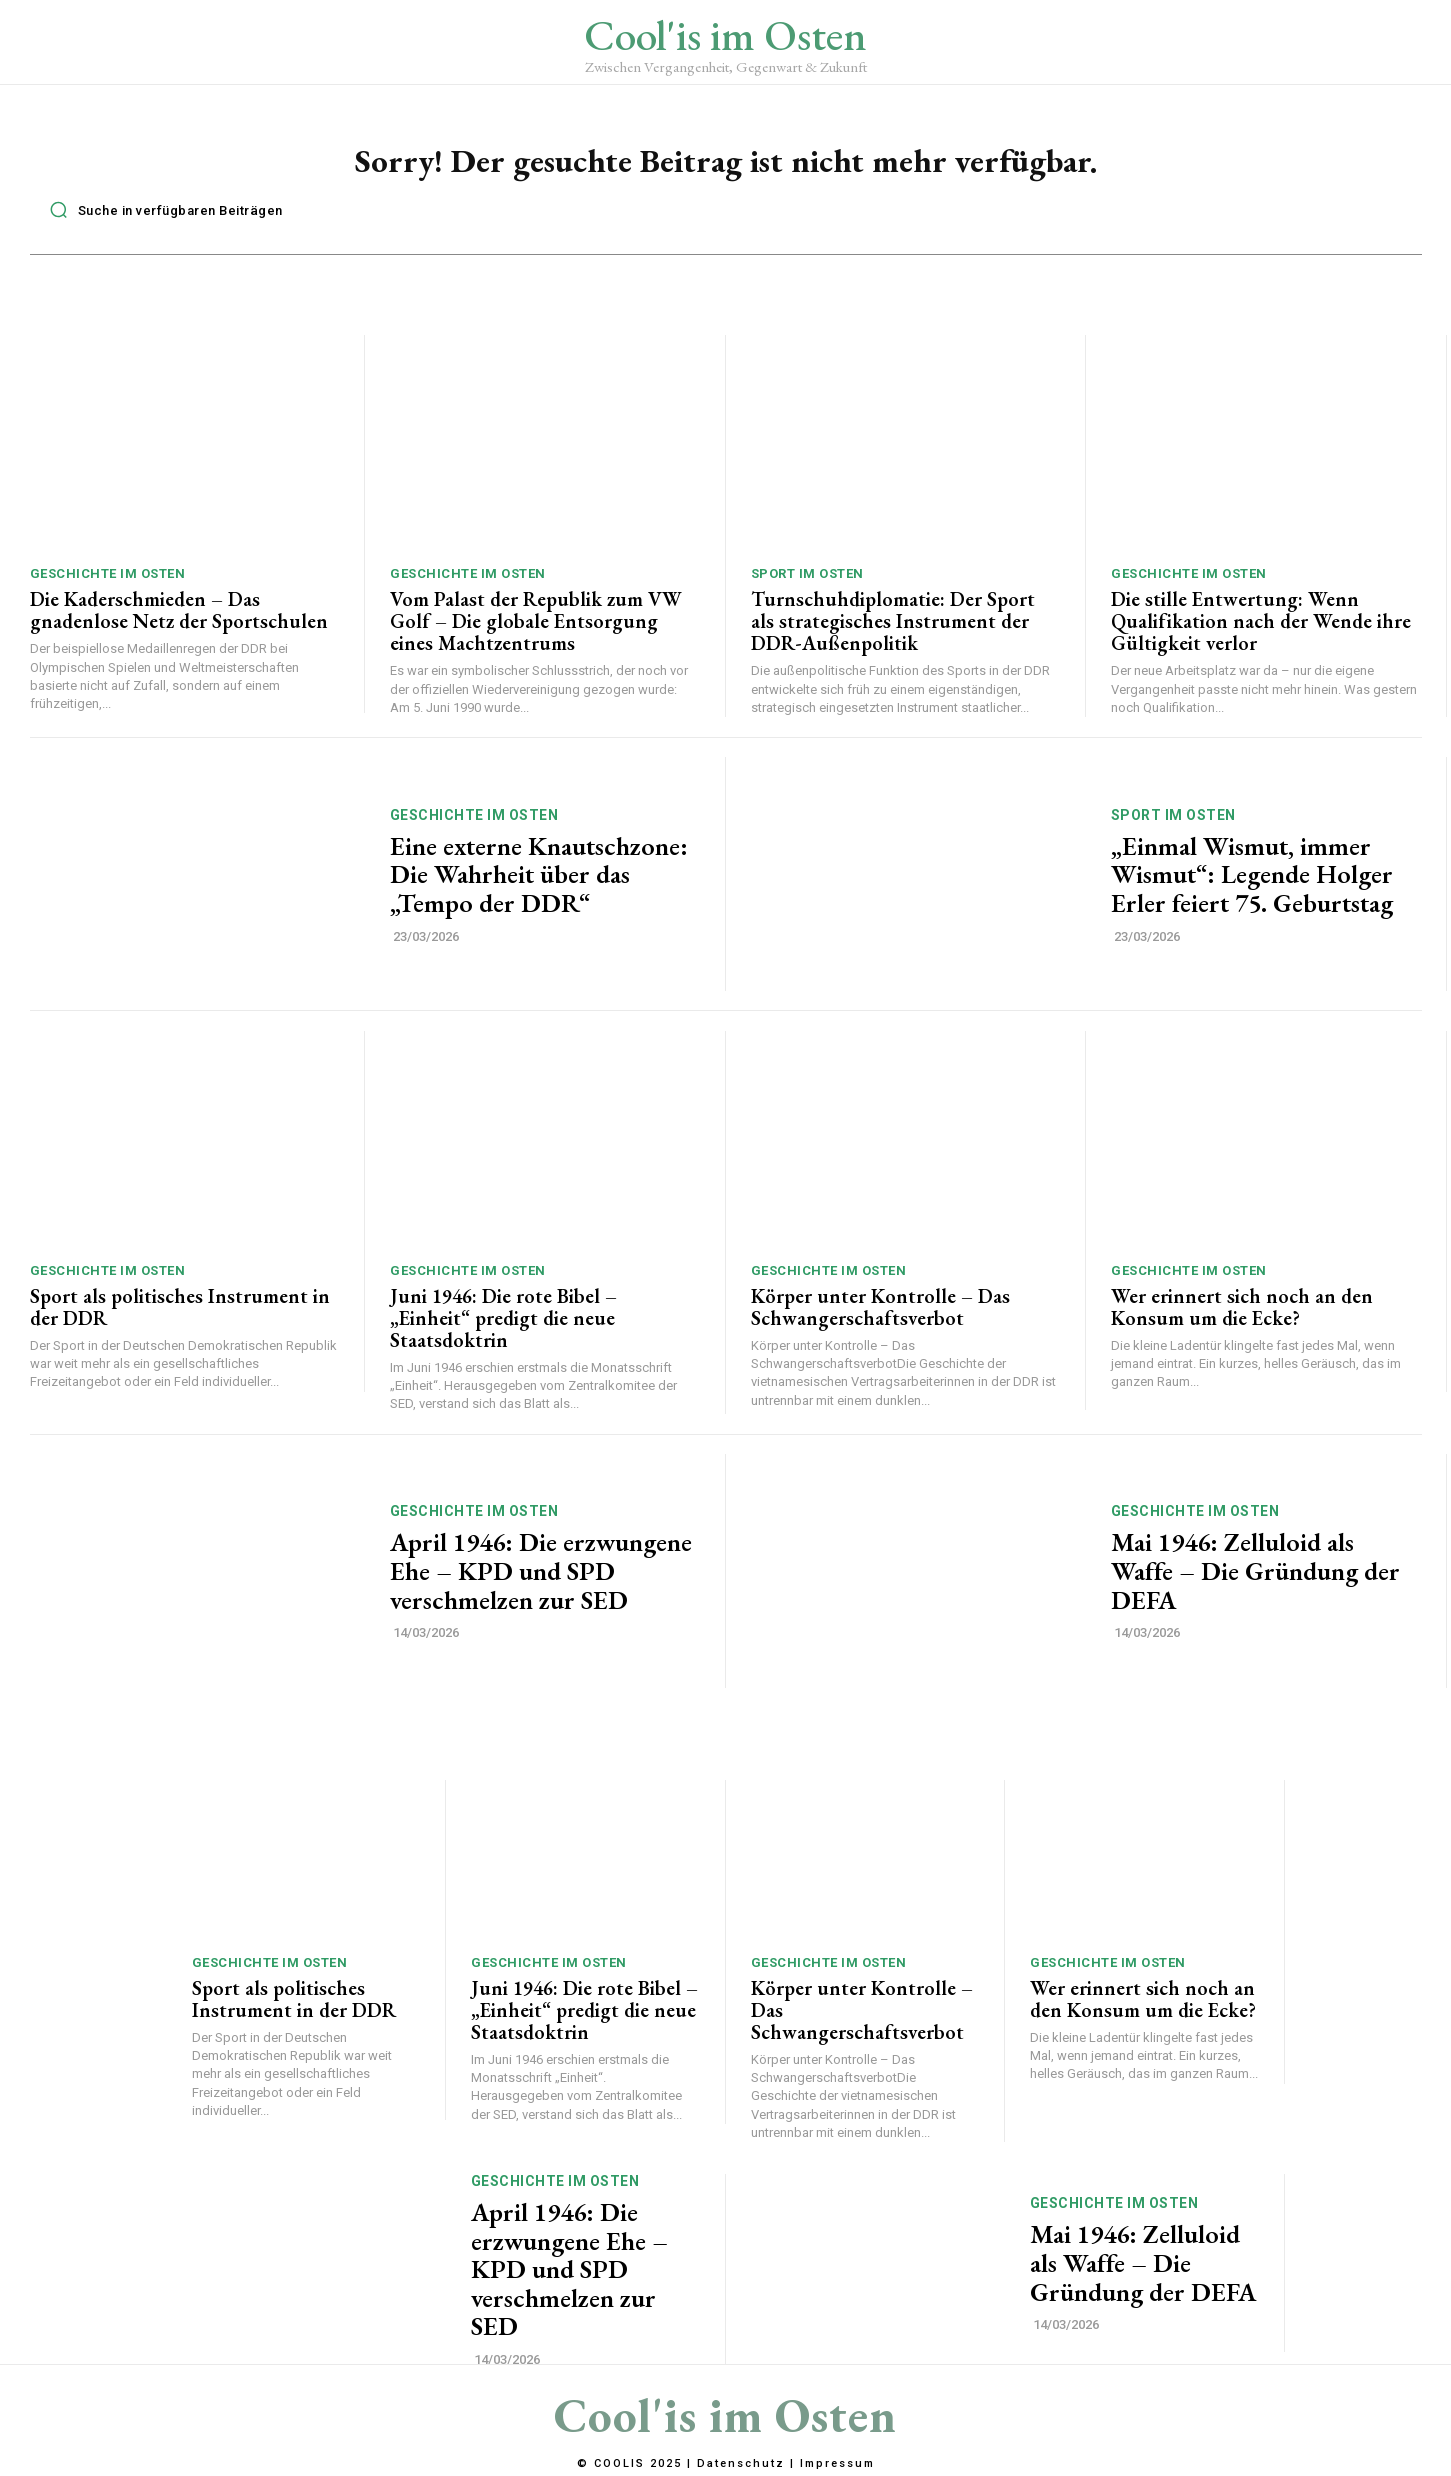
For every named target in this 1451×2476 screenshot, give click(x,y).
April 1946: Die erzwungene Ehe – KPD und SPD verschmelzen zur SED (541, 1580)
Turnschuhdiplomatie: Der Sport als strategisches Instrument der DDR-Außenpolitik (893, 630)
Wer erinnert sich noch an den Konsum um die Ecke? (1242, 1316)
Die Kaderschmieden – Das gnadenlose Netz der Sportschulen (179, 619)
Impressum (837, 2464)
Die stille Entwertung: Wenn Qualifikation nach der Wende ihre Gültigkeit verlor (1261, 630)
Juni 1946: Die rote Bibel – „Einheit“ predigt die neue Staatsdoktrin (503, 1327)
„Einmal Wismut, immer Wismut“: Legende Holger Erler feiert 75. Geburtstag (1252, 883)
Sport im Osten (807, 582)
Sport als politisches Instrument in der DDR (180, 1316)
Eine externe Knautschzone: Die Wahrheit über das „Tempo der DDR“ (539, 883)
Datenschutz (741, 2464)
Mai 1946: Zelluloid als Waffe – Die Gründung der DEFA (1255, 1580)
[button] (161, 219)
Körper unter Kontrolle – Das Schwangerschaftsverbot (880, 1316)
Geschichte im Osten (108, 582)
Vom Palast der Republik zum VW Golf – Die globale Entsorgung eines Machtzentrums (536, 630)
